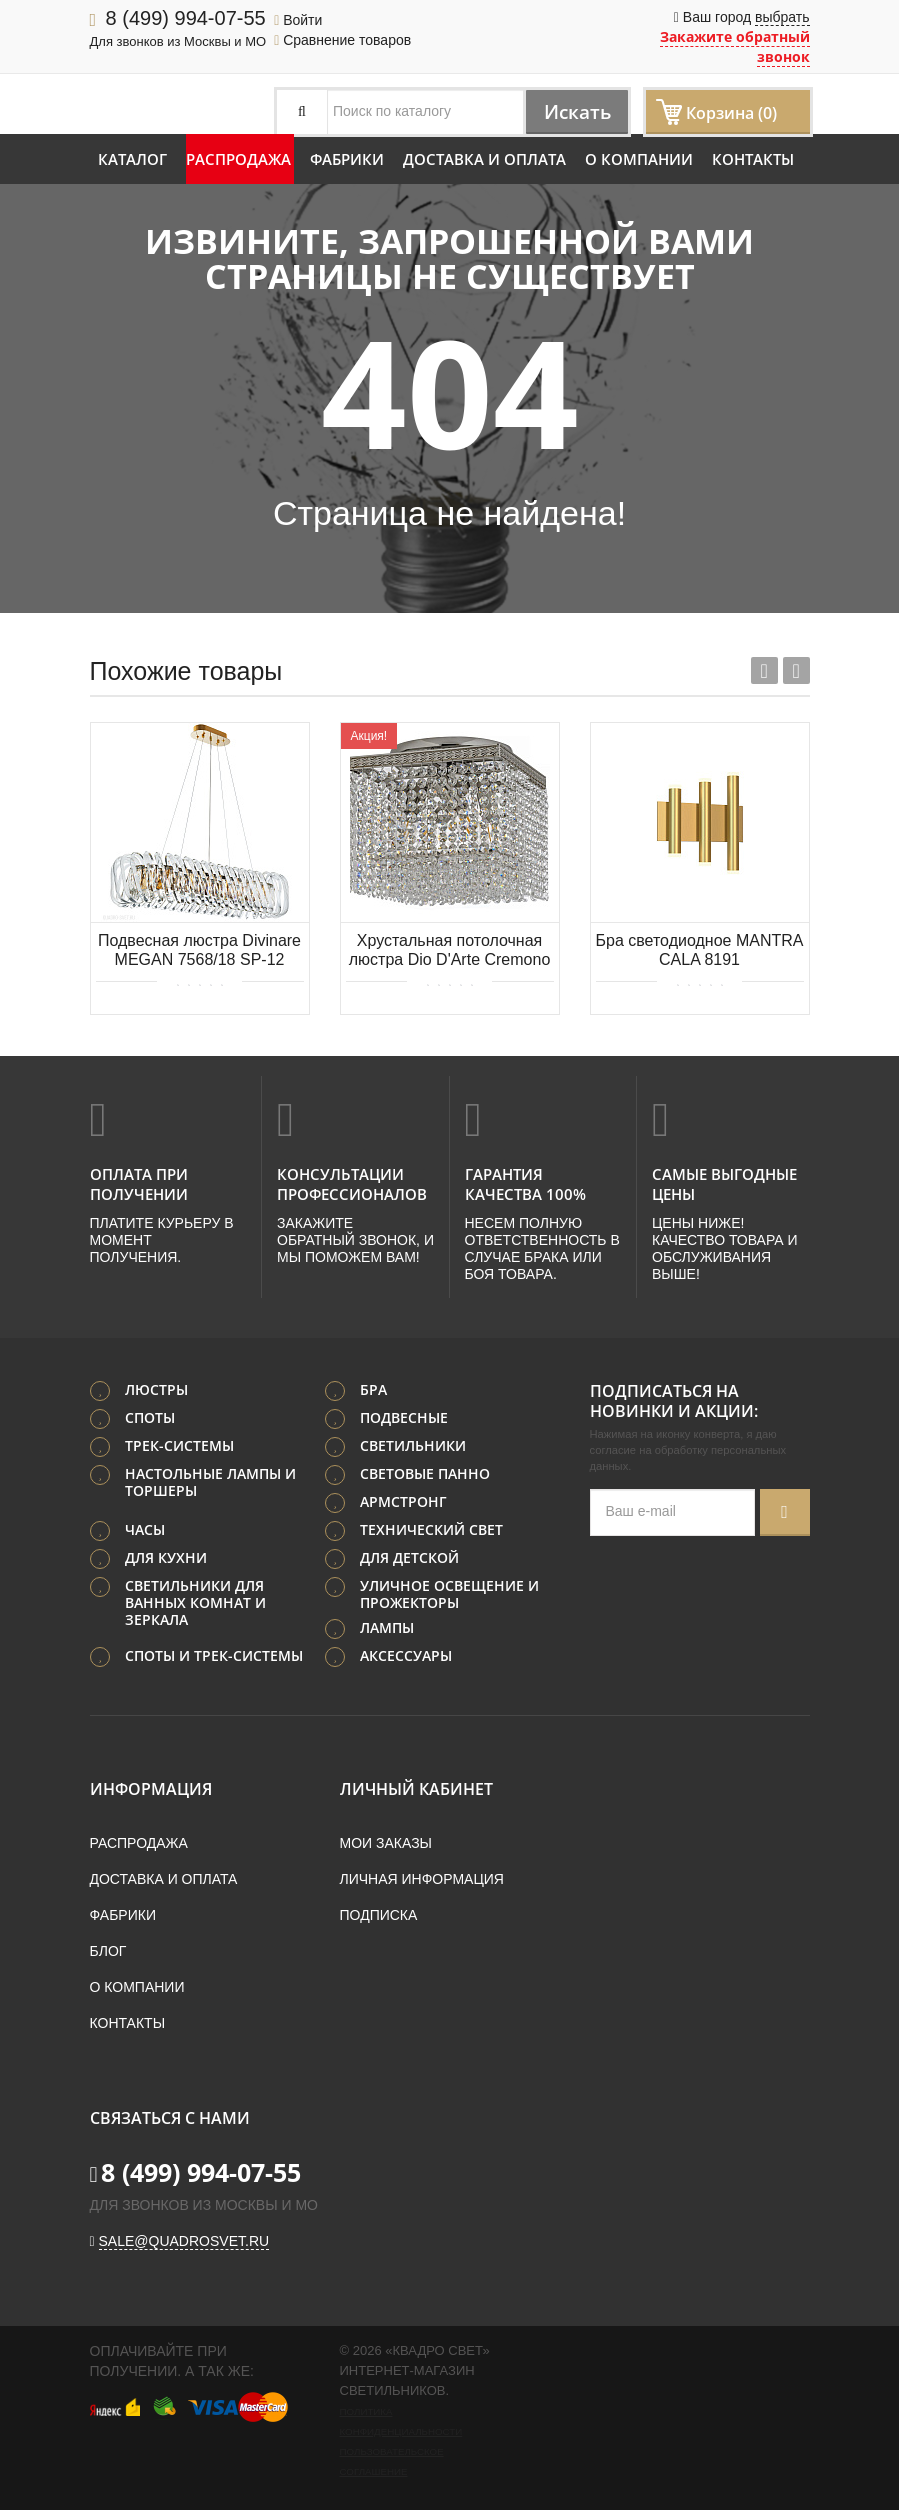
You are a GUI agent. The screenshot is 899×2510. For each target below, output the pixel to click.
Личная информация (422, 1878)
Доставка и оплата (484, 159)
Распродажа (238, 159)
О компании (639, 159)
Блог (108, 1950)
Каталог (132, 159)
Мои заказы (386, 1842)
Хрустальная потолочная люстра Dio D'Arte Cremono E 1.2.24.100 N (450, 951)
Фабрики (347, 159)
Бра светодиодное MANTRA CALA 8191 (700, 950)
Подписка (379, 1914)
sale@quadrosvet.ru (184, 2240)
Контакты (753, 159)
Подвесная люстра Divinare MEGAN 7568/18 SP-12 (199, 950)
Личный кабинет (416, 1788)
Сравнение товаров (342, 40)
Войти (298, 20)
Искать (572, 111)
